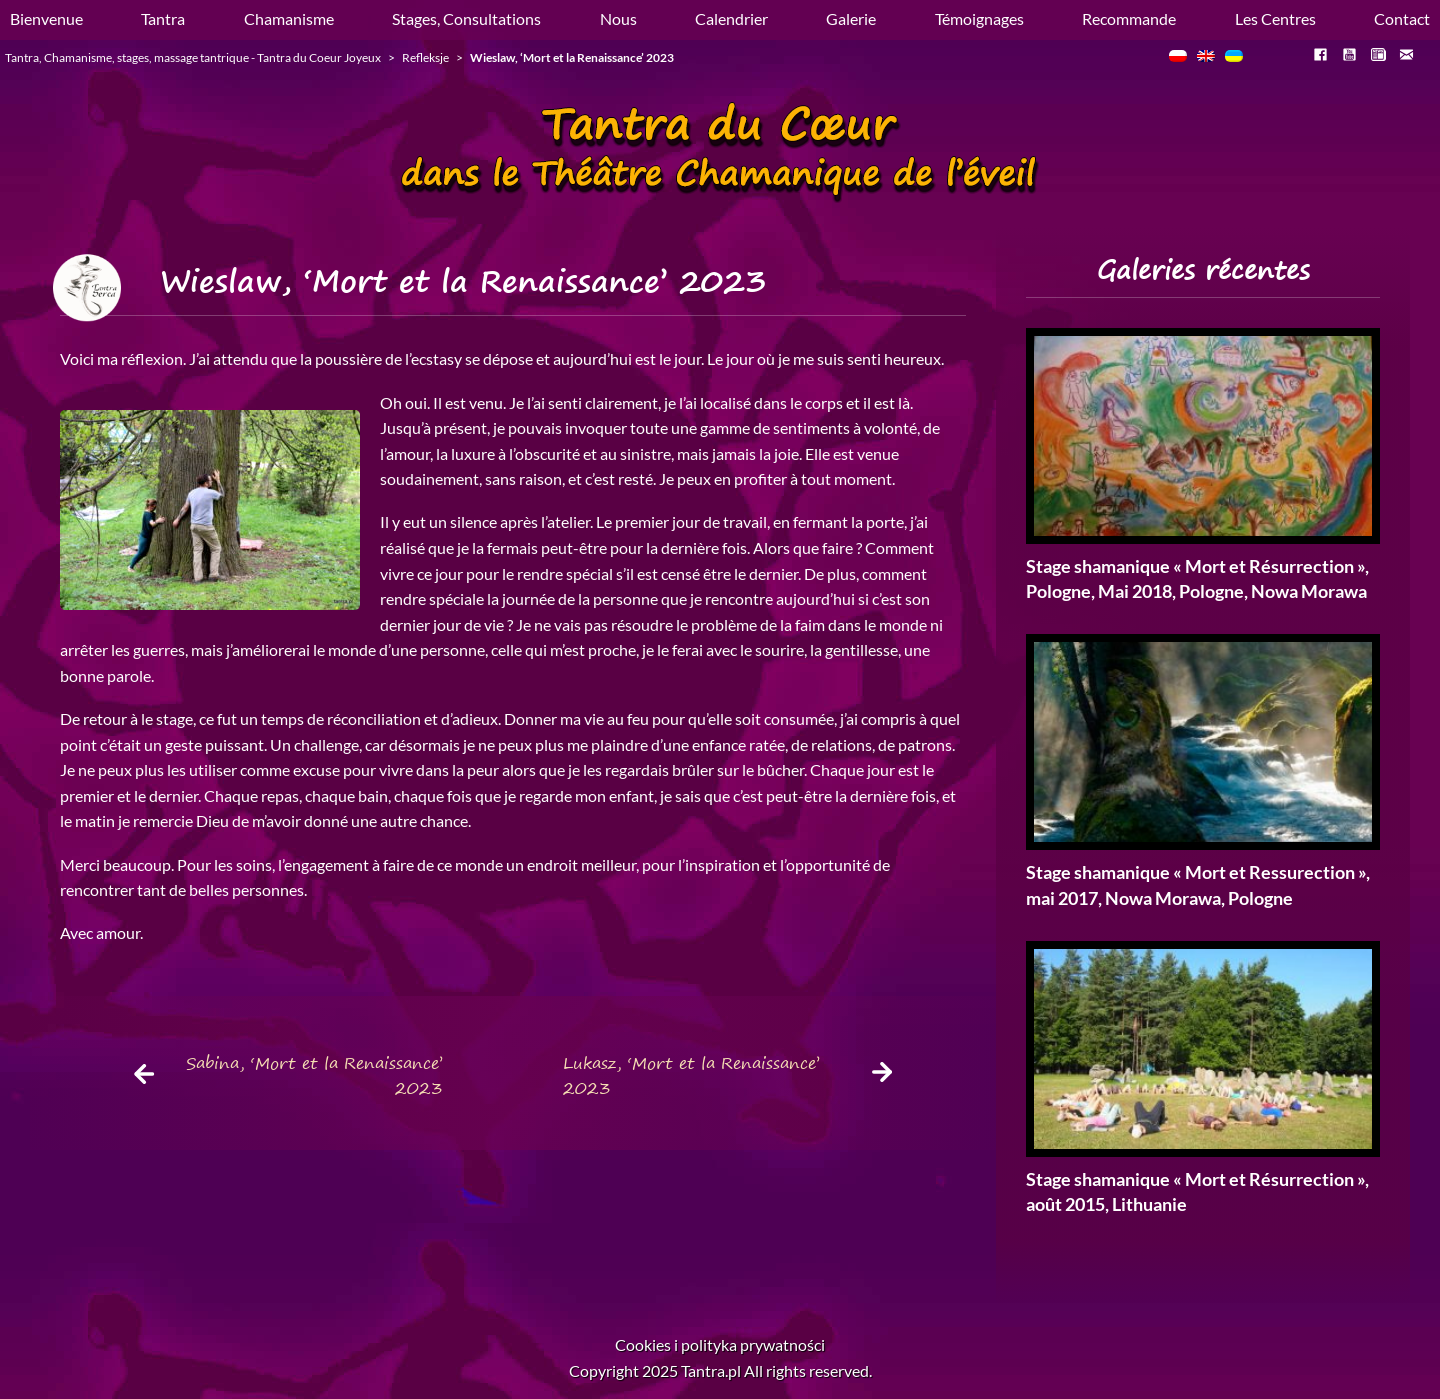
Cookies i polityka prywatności (720, 1344)
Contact (1402, 18)
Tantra (163, 18)
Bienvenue (46, 18)
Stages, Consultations (466, 18)
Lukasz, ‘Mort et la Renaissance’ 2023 (691, 1076)
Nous (618, 18)
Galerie (851, 18)
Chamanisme (289, 18)
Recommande (1129, 18)
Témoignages (979, 18)
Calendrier (731, 18)
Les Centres (1275, 18)
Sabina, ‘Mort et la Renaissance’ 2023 (314, 1076)
